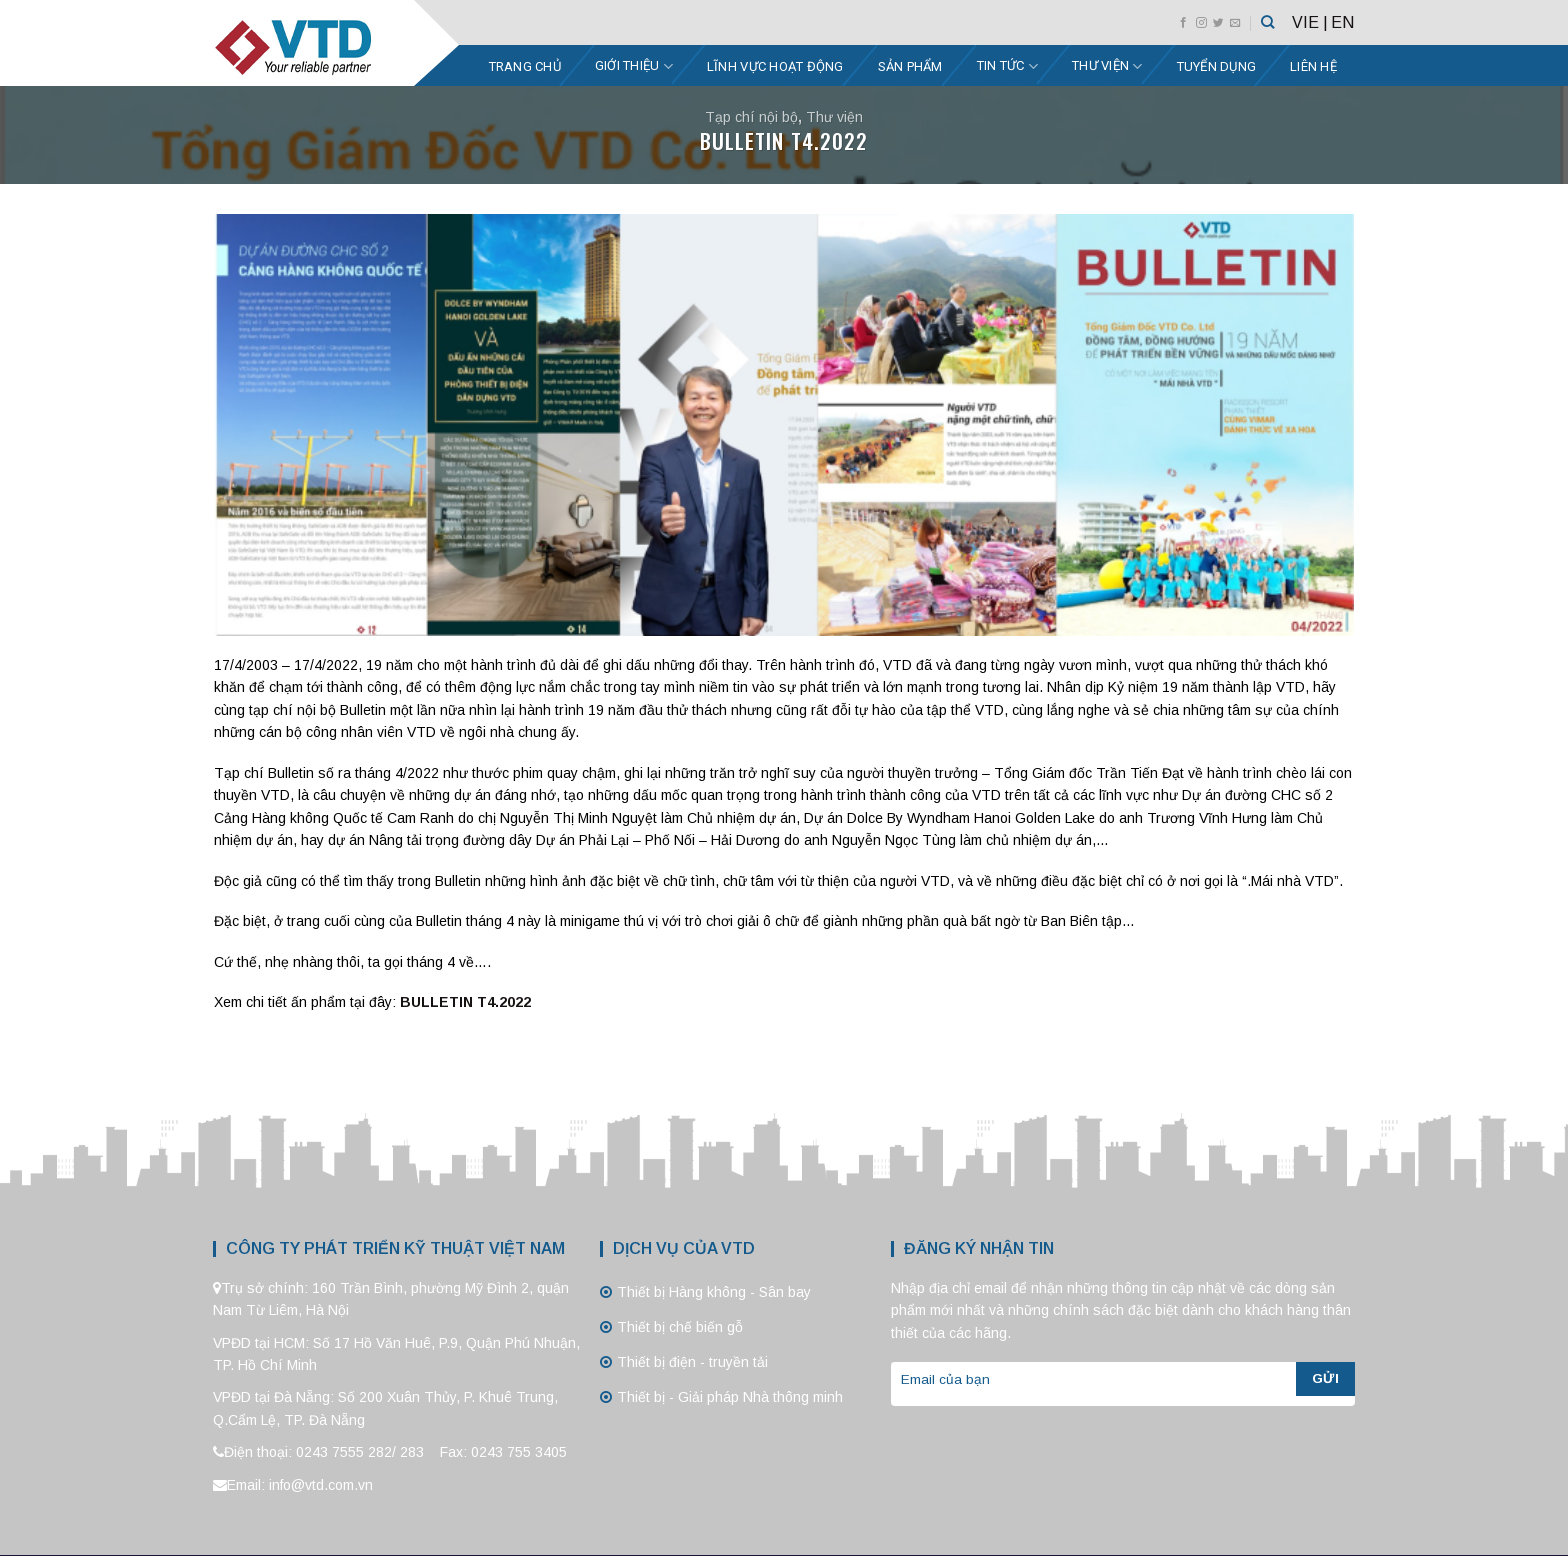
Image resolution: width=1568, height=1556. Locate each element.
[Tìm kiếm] (1267, 22)
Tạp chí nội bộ (751, 117)
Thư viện (1107, 66)
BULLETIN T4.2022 (465, 1002)
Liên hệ (1313, 66)
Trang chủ (525, 66)
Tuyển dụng (1217, 66)
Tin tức (1007, 66)
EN (1342, 22)
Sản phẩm (910, 66)
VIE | (1310, 22)
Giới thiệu (634, 66)
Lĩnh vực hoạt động (775, 66)
